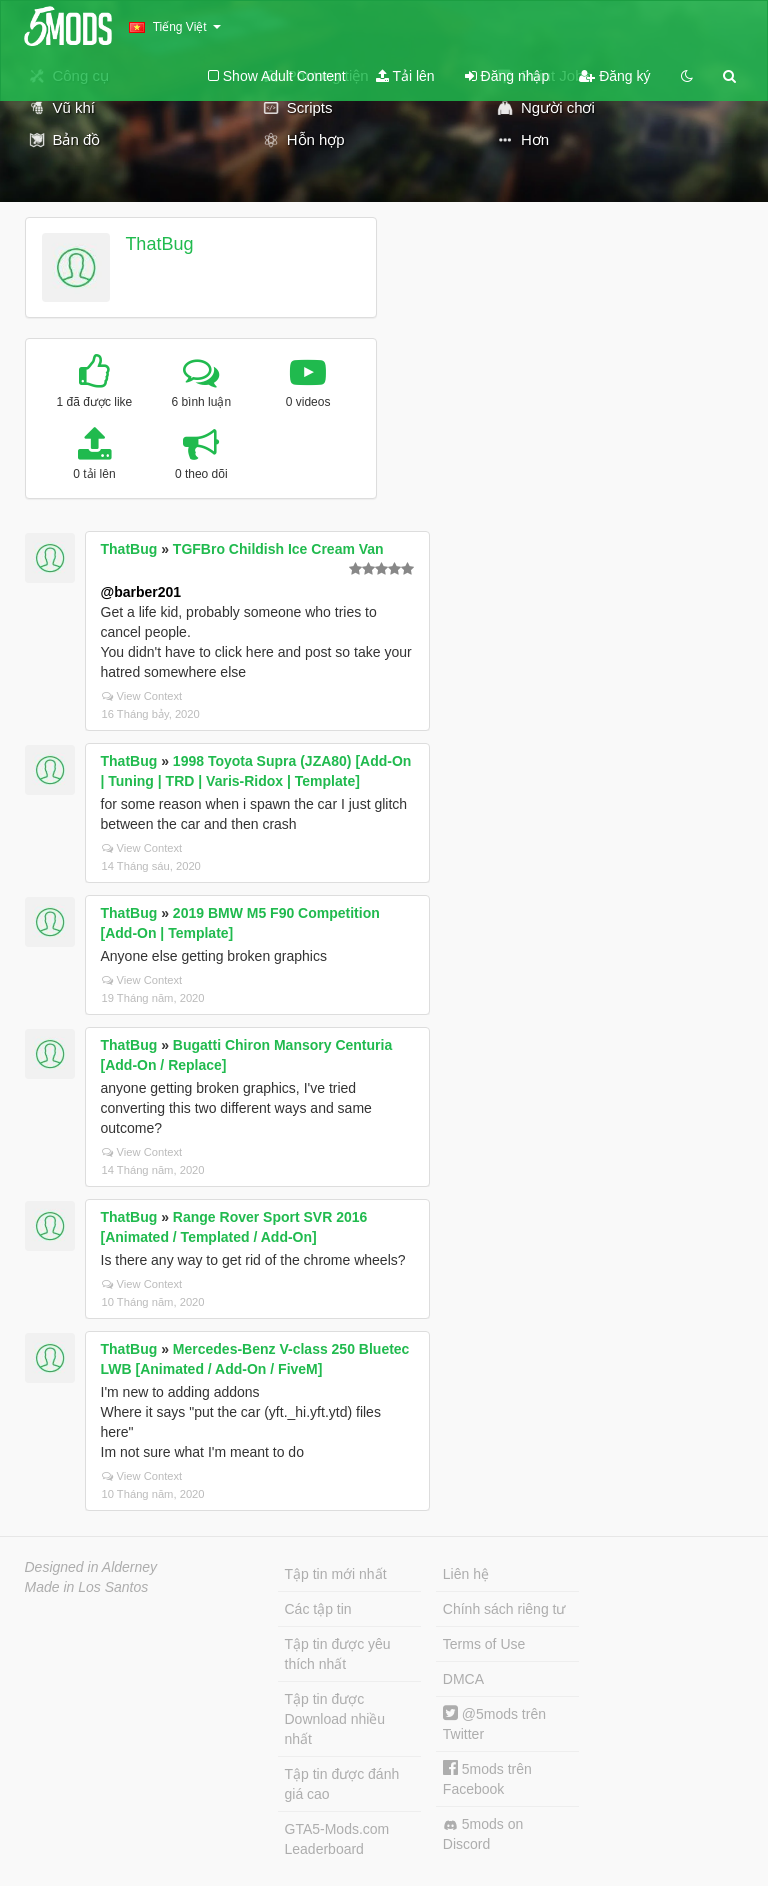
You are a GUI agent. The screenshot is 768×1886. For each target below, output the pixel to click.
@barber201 (141, 592)
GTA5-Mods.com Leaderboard (337, 1839)
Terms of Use (484, 1644)
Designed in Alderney (91, 1567)
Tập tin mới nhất (336, 1574)
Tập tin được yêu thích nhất (338, 1654)
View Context (142, 696)
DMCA (463, 1679)
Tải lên (405, 76)
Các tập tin (318, 1609)
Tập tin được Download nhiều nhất (335, 1719)
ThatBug (159, 244)
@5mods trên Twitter (494, 1723)
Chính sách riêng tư (504, 1609)
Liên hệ (466, 1574)
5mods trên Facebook (487, 1778)
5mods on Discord (483, 1834)
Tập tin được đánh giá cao (342, 1784)
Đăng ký (614, 76)
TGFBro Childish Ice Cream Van (278, 549)
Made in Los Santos (87, 1587)
